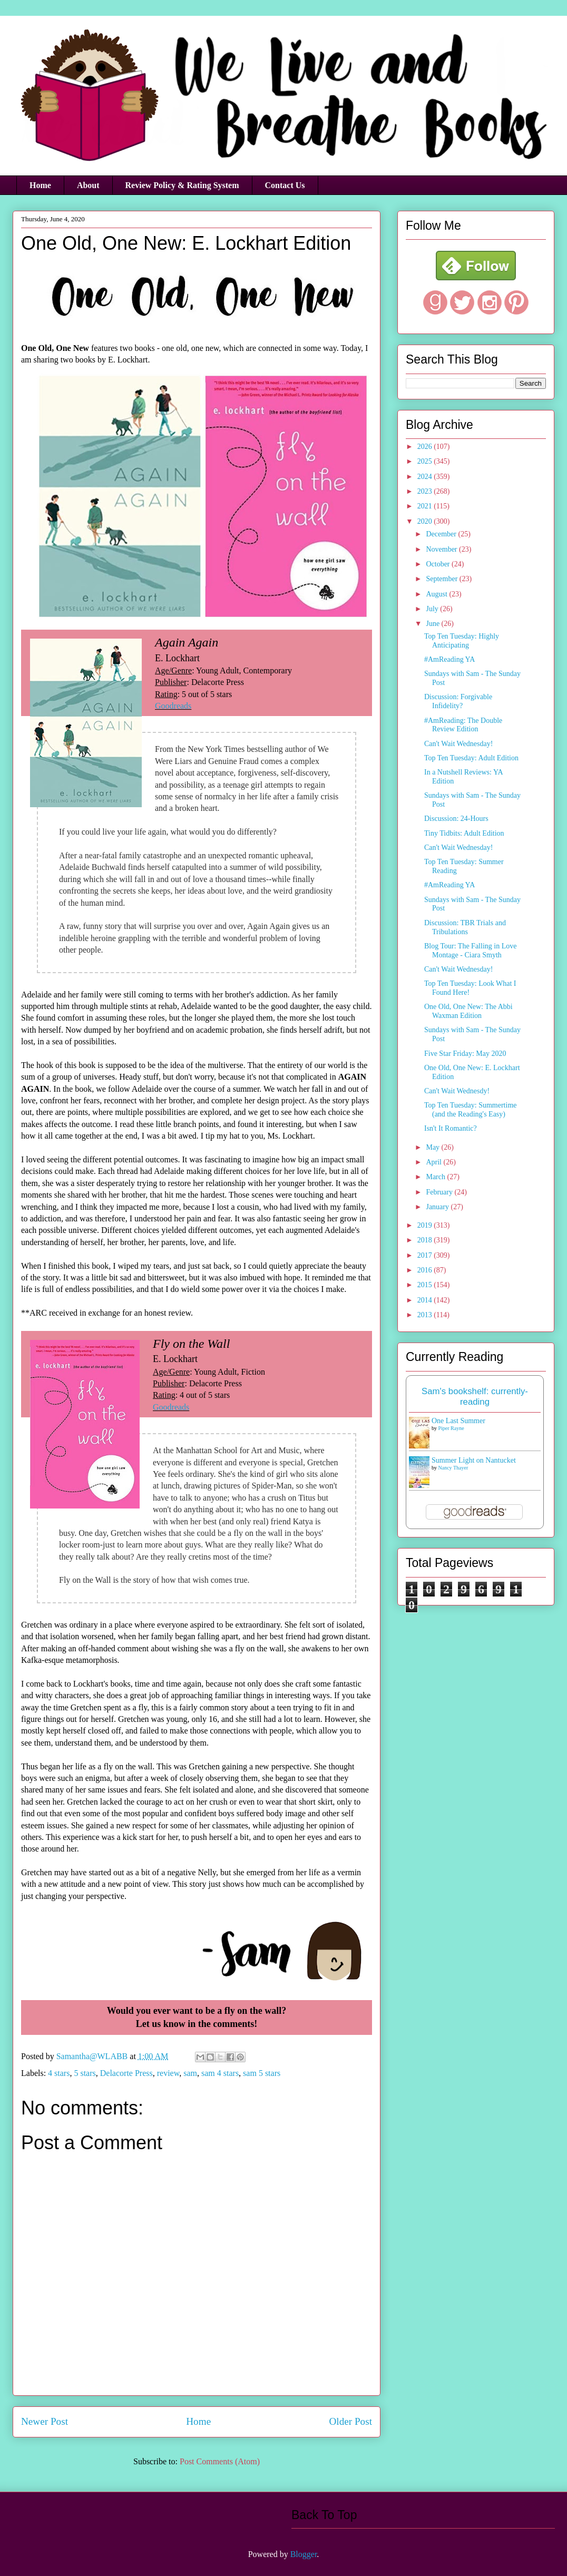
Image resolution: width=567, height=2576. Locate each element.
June (433, 624)
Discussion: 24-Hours (456, 818)
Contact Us (285, 185)
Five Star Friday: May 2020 (465, 1053)
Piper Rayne (451, 1428)
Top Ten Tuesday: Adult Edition (471, 758)
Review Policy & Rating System (182, 185)
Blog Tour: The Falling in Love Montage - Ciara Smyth (470, 950)
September (442, 579)
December (442, 534)
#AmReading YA (449, 659)
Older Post (350, 2421)
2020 (425, 521)
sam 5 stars (261, 2073)
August (437, 594)
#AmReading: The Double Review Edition (463, 725)
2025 (425, 461)
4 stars (59, 2073)
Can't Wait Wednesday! (458, 744)
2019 (425, 1225)
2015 (425, 1285)
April (434, 1162)
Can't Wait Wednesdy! (457, 1091)
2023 (425, 491)
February (440, 1192)
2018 (425, 1240)
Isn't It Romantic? (450, 1128)
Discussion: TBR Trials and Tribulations (465, 927)
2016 (425, 1270)
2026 (425, 446)
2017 (425, 1255)
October (439, 564)
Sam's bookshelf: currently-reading (475, 1396)
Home (40, 185)
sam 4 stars (220, 2073)
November (442, 549)
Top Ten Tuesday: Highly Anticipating (461, 640)
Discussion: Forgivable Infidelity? (458, 701)
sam (190, 2073)
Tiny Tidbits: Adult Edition (464, 833)
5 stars (84, 2073)
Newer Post (44, 2421)
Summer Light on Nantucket (474, 1460)
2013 (425, 1315)
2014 (425, 1300)
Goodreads (173, 705)
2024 (425, 477)
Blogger (303, 2554)
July (433, 609)
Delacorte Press (126, 2073)
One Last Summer (458, 1421)
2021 (425, 506)
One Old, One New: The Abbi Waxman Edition (468, 1011)
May (433, 1147)
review (168, 2073)
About (88, 185)
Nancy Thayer (453, 1468)
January (438, 1207)
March (436, 1177)
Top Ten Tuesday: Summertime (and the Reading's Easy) (470, 1109)
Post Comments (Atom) (220, 2461)
